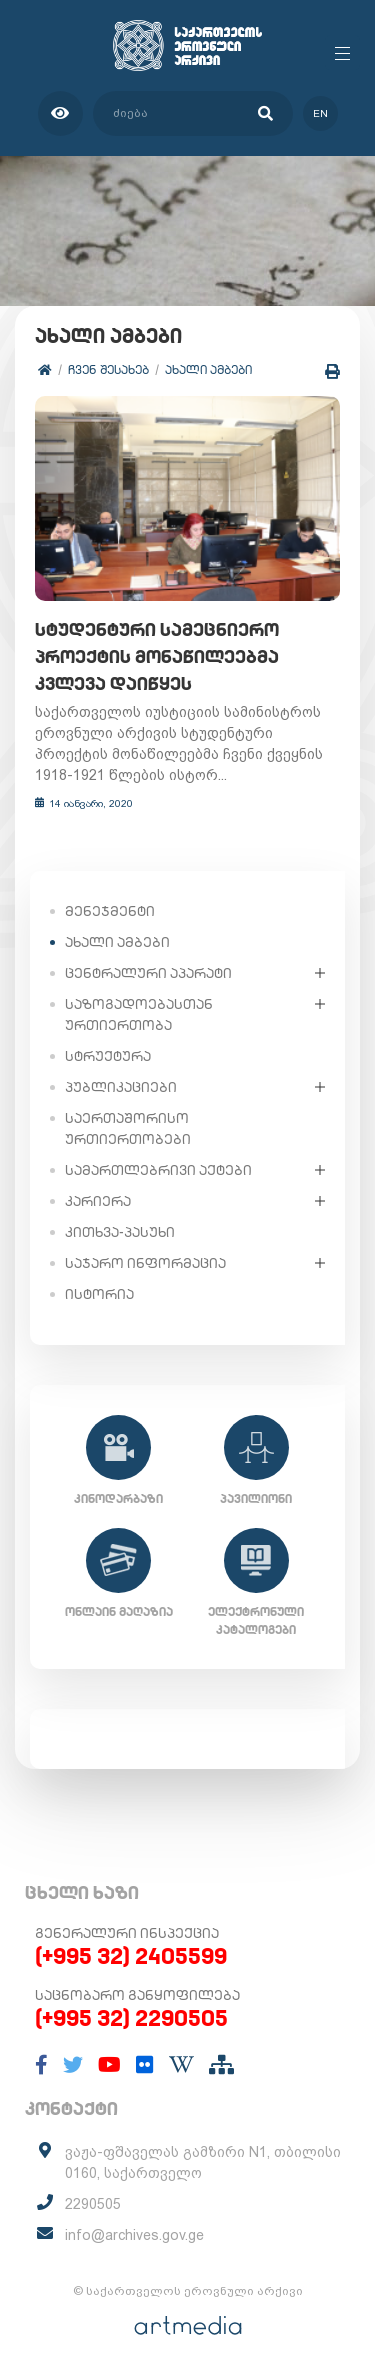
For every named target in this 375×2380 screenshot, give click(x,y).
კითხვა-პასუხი (120, 1232)
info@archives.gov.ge (134, 2235)
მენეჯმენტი (110, 911)
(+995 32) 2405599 (131, 1956)
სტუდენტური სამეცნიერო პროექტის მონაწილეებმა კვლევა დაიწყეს (157, 656)
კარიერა (98, 1201)
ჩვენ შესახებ (108, 369)
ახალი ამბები (208, 369)
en (320, 113)
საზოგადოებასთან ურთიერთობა (139, 1014)
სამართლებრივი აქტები (158, 1170)
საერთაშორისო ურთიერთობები (128, 1128)
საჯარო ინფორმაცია (145, 1263)
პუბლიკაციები (121, 1087)
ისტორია (99, 1294)
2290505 (93, 2204)
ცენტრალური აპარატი (148, 973)
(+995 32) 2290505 (131, 2018)
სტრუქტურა (108, 1056)
